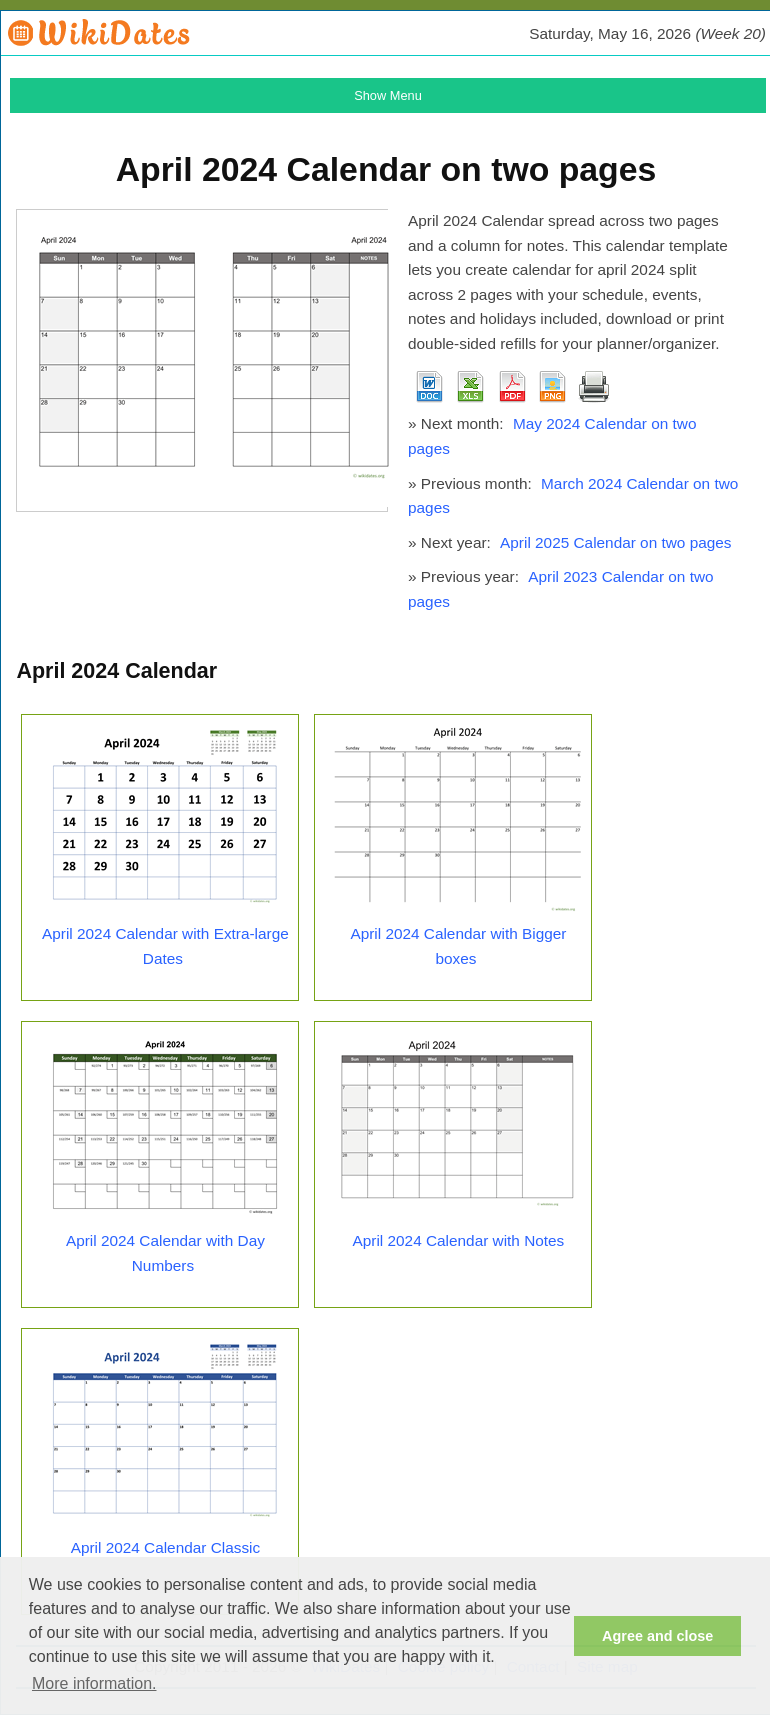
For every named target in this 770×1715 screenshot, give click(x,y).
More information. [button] (94, 1683)
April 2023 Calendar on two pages (561, 589)
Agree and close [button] (657, 1636)
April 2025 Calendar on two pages (615, 542)
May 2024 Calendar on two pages (552, 436)
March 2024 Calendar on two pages (573, 496)
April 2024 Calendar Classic (166, 1547)
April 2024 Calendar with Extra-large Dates (165, 946)
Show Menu (388, 95)
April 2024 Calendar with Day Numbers (165, 1253)
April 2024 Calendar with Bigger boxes (458, 946)
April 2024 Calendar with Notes (459, 1240)
